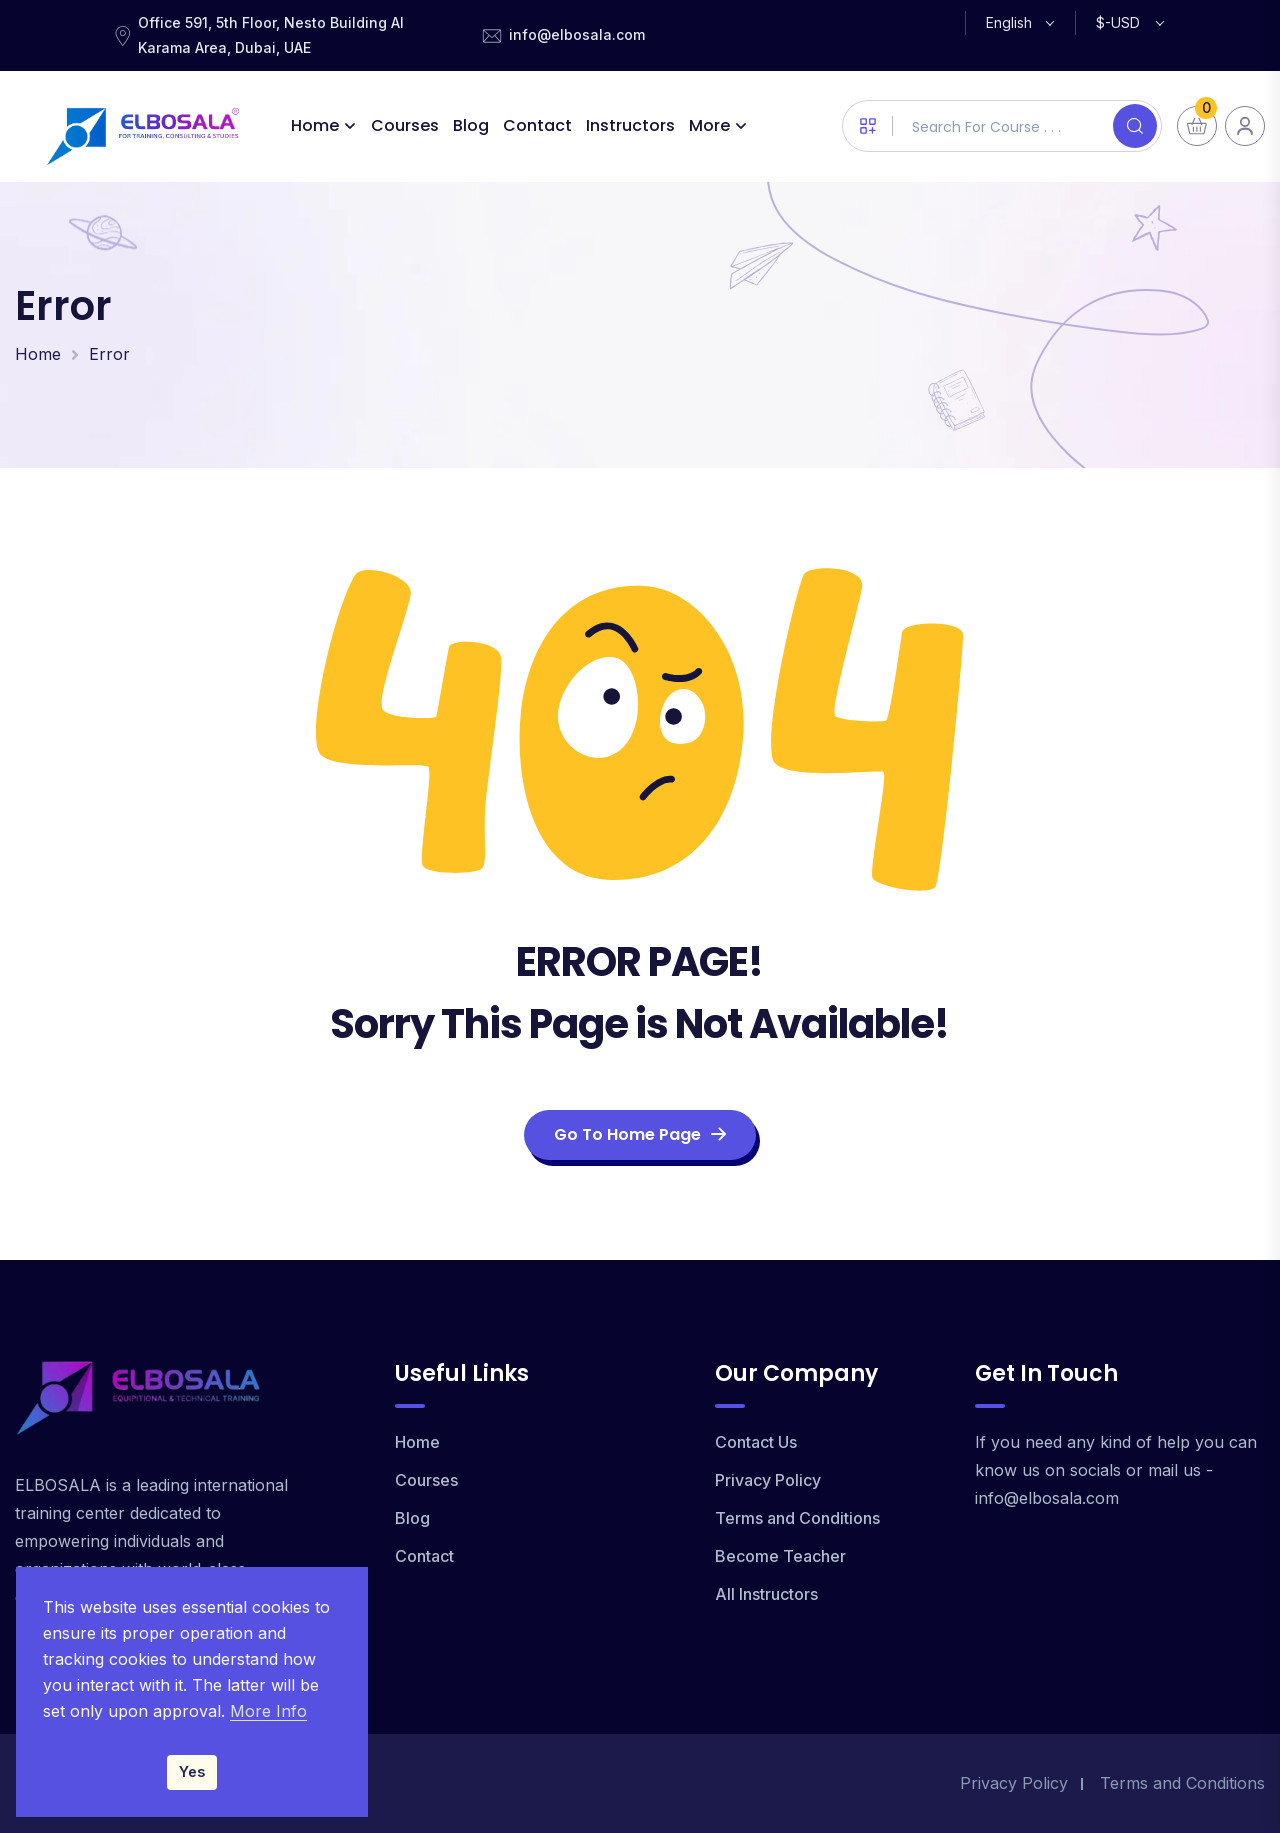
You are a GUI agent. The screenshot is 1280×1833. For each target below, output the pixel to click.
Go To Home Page (640, 1134)
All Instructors (766, 1594)
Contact (538, 125)
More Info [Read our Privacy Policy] (268, 1711)
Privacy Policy (768, 1480)
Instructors (631, 125)
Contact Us (756, 1442)
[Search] (1135, 126)
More (710, 125)
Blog (472, 125)
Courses (406, 125)
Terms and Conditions (797, 1518)
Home (316, 125)
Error (109, 354)
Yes (192, 1771)
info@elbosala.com (577, 34)
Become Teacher (780, 1556)
